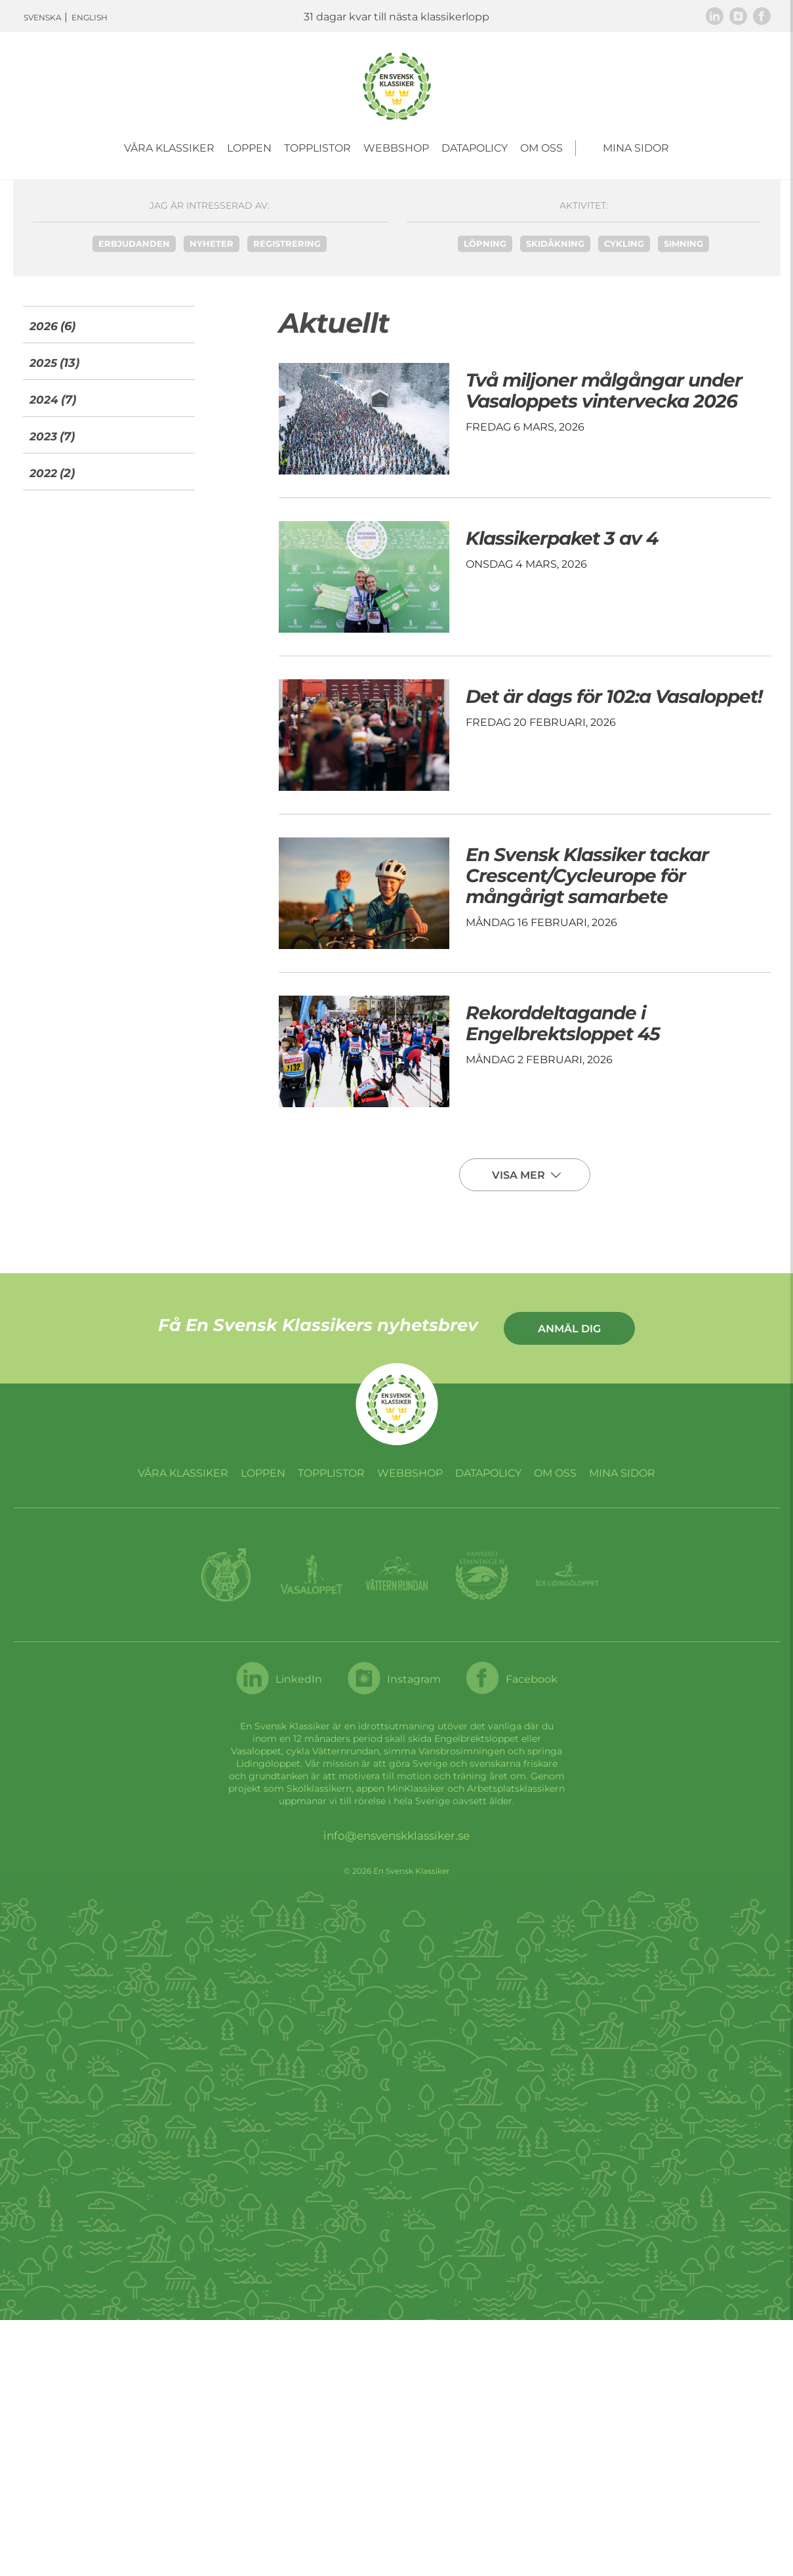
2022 (43, 473)
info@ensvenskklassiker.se (396, 1835)
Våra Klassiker (169, 148)
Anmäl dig (569, 1328)
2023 (43, 436)
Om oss (541, 148)
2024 (44, 399)
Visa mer (520, 1175)
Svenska (43, 17)
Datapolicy (474, 148)
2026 (44, 326)
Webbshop (396, 148)
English (89, 17)
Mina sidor (636, 148)
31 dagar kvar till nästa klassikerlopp (396, 17)
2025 (43, 363)
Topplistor (317, 148)
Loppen (249, 148)
